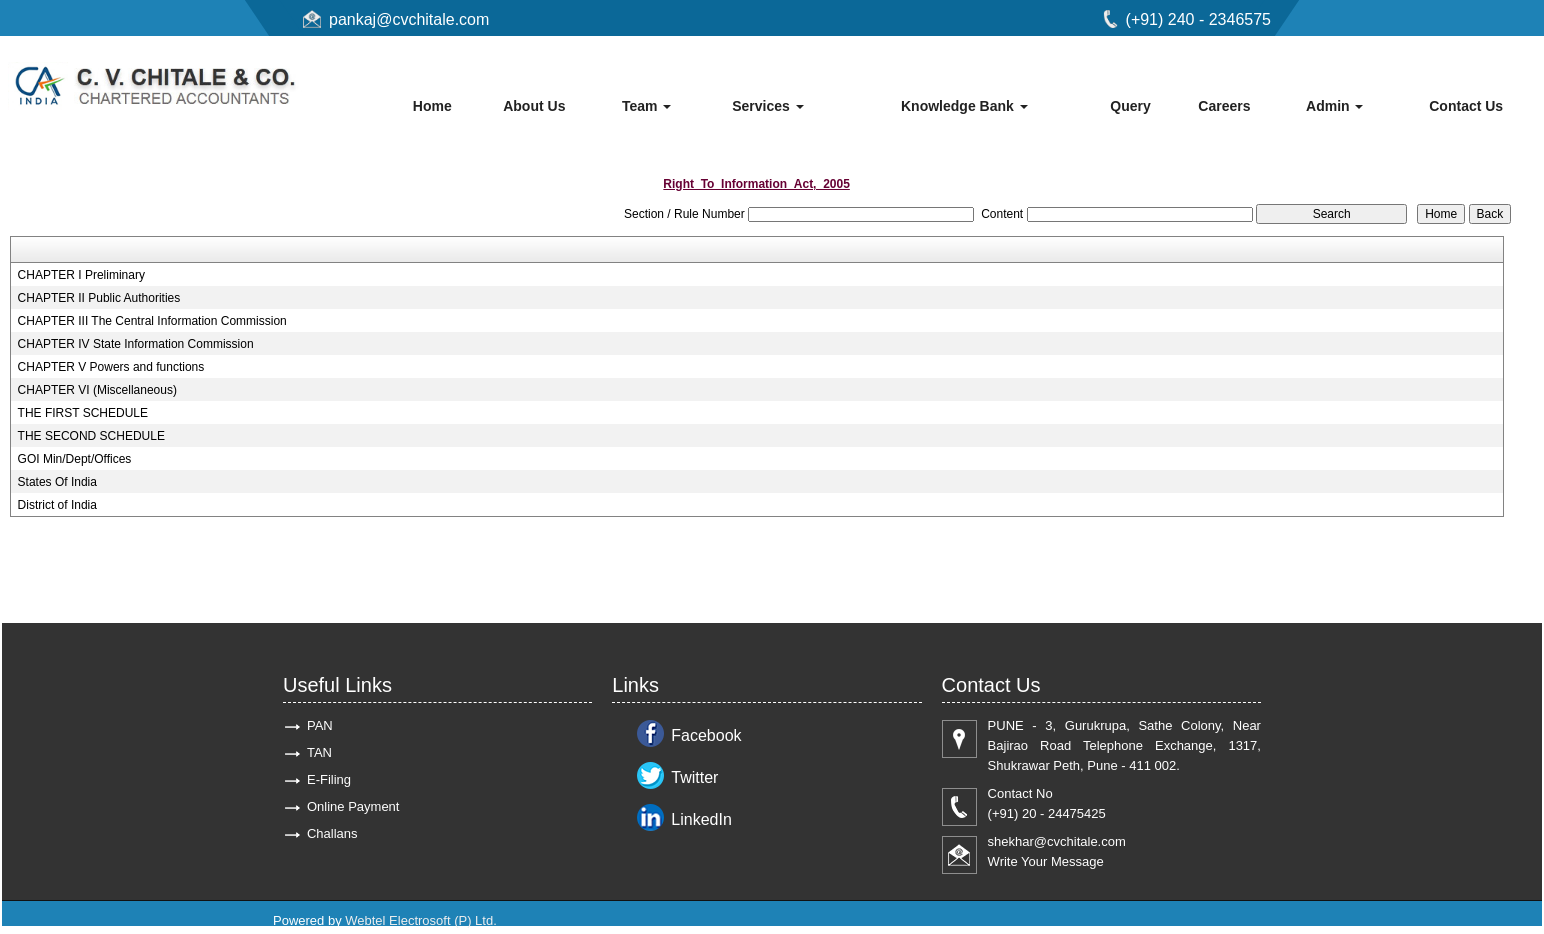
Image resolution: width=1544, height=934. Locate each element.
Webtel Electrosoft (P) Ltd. (421, 920)
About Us (534, 106)
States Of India (57, 482)
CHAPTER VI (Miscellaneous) (97, 390)
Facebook (706, 735)
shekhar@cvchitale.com (1057, 841)
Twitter (694, 777)
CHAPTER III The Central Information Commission (152, 321)
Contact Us (1466, 106)
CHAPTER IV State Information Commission (136, 344)
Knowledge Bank (964, 106)
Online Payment (353, 806)
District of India (57, 505)
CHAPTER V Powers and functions (111, 367)
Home (432, 106)
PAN (320, 725)
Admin (1334, 106)
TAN (319, 752)
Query (1130, 106)
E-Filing (329, 779)
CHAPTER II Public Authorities (99, 298)
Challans (332, 833)
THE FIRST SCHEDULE (83, 413)
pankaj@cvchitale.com (409, 19)
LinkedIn (701, 819)
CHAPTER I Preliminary (81, 275)
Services (768, 106)
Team (646, 106)
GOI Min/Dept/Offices (75, 459)
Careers (1224, 106)
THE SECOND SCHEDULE (91, 436)
